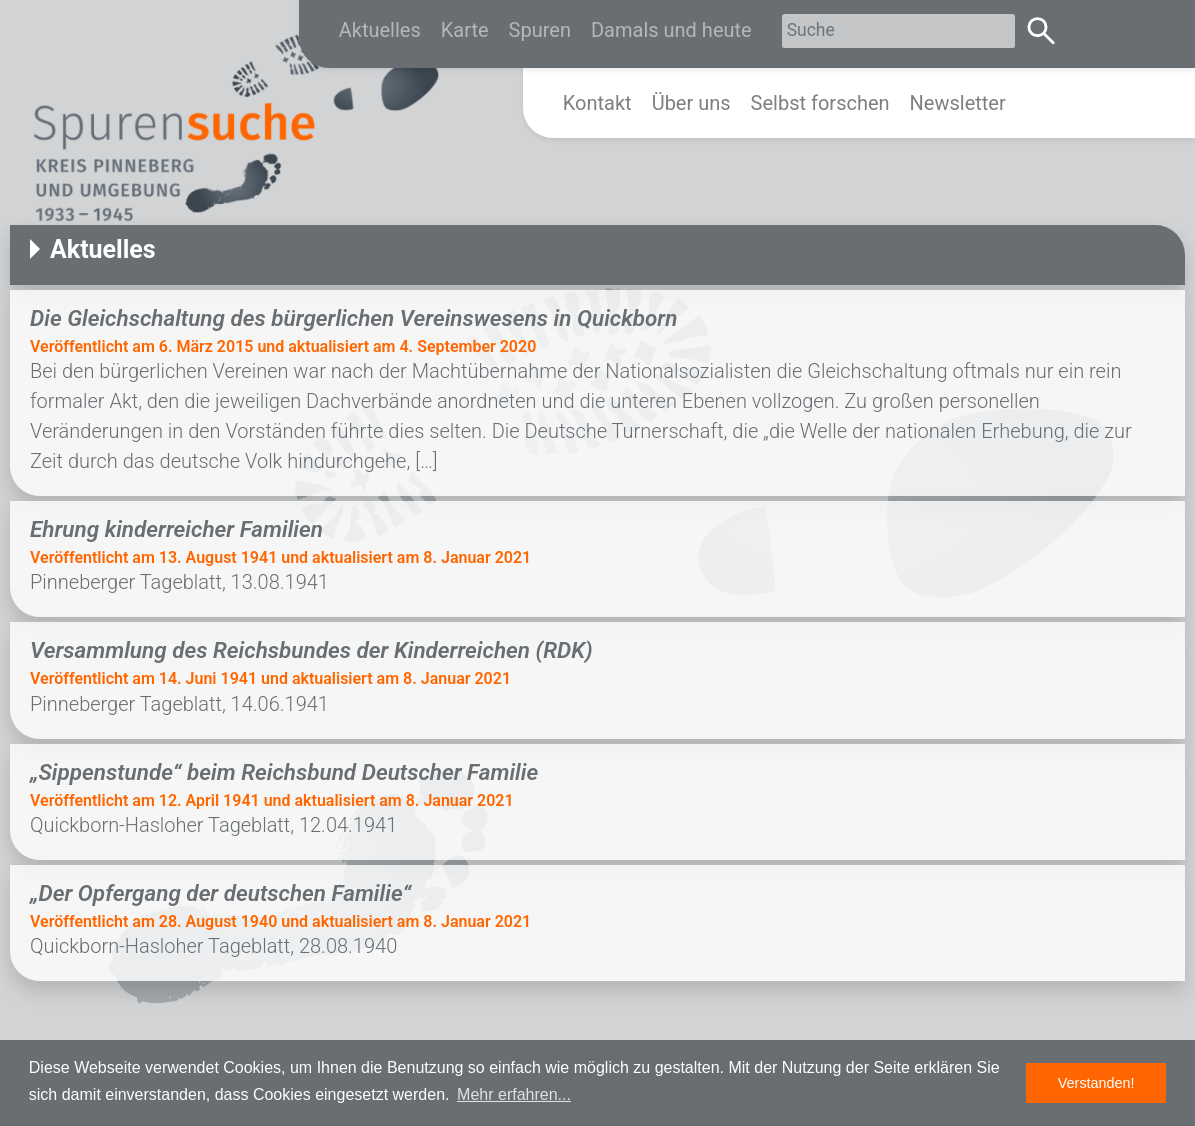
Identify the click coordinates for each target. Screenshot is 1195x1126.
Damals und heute (671, 30)
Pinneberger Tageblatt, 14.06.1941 (179, 704)
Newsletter (958, 103)
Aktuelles (380, 30)
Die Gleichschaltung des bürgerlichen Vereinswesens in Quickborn (353, 318)
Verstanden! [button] (1096, 1083)
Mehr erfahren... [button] (514, 1094)
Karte (465, 30)
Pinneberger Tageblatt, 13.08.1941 (184, 582)
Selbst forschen (820, 103)
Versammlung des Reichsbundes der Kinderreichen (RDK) (311, 650)
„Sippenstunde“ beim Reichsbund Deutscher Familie (284, 772)
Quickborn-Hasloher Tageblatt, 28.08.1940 (238, 946)
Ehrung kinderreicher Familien (176, 529)
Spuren (540, 30)
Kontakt (597, 103)
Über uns (691, 103)
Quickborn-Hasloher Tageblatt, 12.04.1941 (213, 825)
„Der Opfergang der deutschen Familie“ (220, 893)
